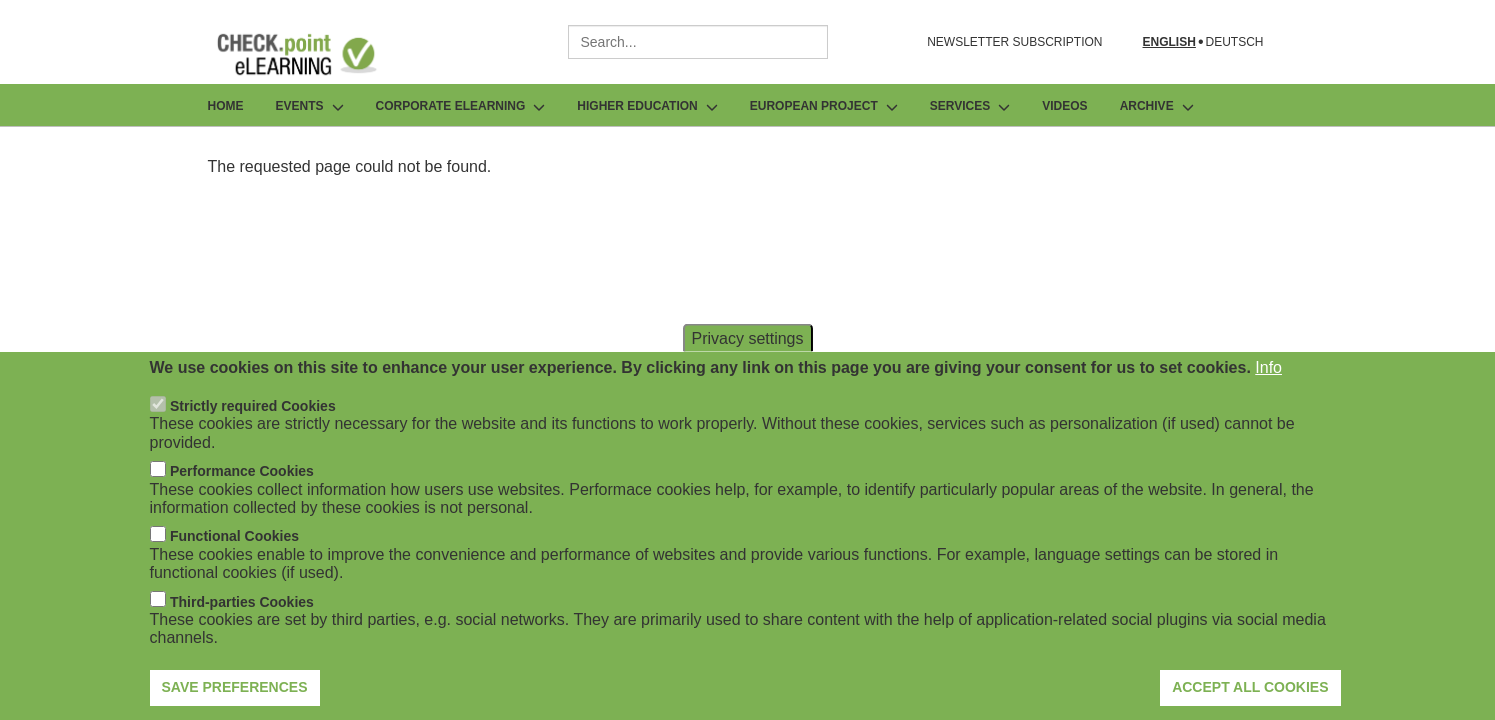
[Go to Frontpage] (312, 54)
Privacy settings (747, 365)
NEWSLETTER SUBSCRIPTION (1014, 42)
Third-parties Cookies (242, 630)
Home (226, 106)
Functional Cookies (234, 564)
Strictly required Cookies (253, 434)
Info (1268, 395)
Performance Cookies (242, 499)
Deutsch (1234, 42)
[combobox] (698, 42)
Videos (1064, 106)
